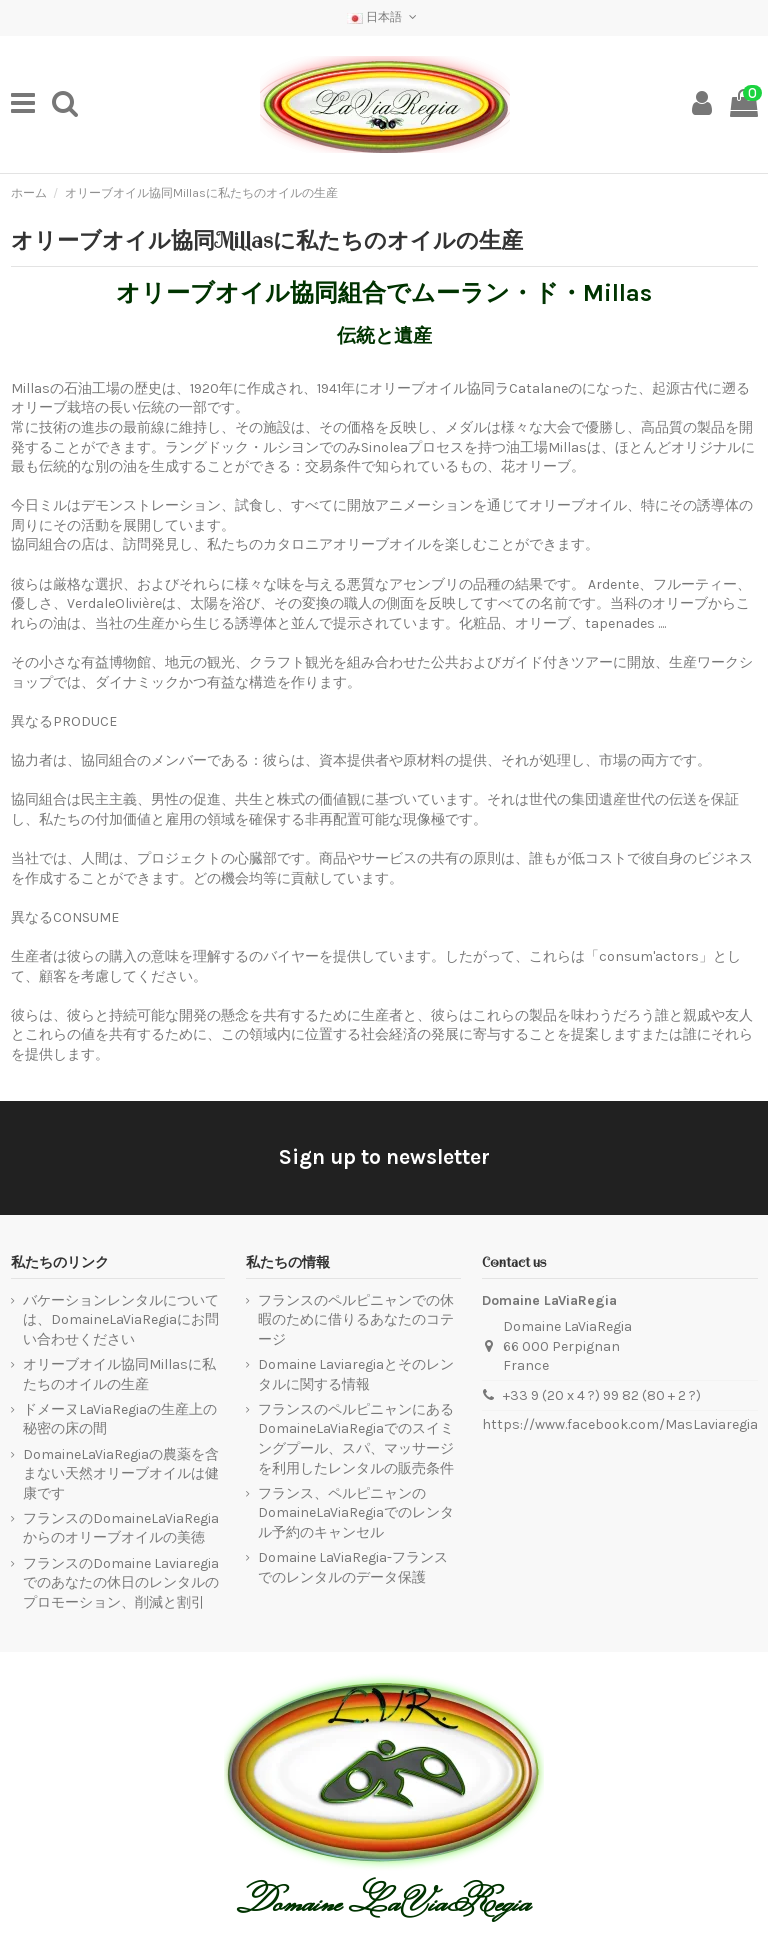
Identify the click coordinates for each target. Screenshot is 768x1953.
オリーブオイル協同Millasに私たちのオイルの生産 (119, 1374)
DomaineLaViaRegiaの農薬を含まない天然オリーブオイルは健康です (121, 1474)
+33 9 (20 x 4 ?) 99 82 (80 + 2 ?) (602, 1395)
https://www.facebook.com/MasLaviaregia (620, 1424)
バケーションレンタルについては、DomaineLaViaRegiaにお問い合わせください (121, 1320)
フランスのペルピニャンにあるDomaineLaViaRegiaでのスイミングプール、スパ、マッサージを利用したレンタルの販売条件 (356, 1439)
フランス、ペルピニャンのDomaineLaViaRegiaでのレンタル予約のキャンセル (356, 1513)
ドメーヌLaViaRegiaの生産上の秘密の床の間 (120, 1419)
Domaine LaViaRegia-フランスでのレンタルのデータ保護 (353, 1567)
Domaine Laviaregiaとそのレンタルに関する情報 (356, 1374)
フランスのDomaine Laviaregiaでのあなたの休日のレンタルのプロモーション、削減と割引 (121, 1583)
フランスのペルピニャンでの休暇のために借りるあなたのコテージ (356, 1320)
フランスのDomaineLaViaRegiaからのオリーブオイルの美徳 (121, 1528)
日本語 (383, 17)
